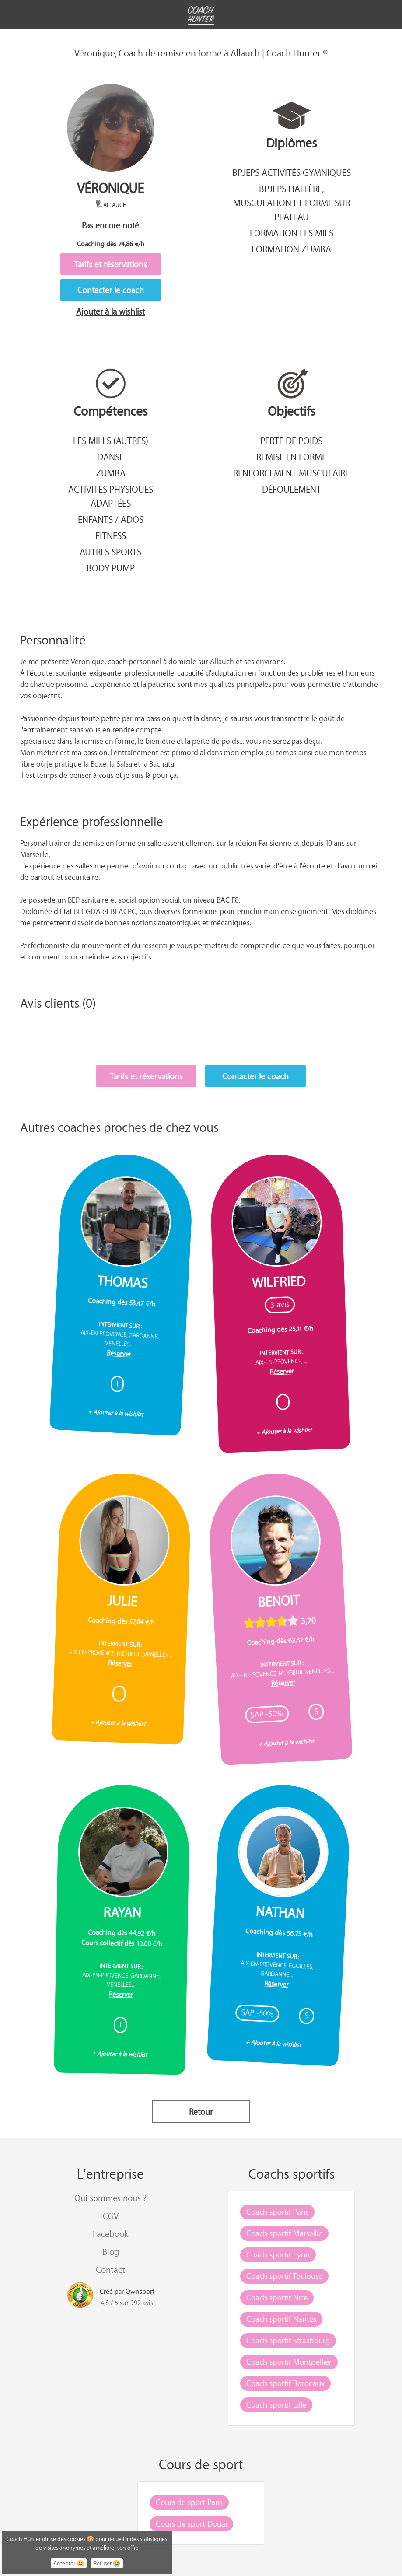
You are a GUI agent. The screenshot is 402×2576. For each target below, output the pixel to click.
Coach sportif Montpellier (289, 2362)
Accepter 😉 (68, 2563)
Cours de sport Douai (191, 2523)
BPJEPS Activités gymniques (291, 172)
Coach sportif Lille (276, 2404)
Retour (201, 2111)
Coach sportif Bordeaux (285, 2383)
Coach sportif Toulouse (284, 2276)
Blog (110, 2251)
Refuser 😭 (107, 2563)
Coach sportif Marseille (284, 2233)
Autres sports (110, 552)
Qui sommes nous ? (110, 2198)
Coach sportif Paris (277, 2211)
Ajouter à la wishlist (110, 311)
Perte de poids (291, 441)
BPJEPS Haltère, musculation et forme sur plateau (291, 203)
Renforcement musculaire (291, 473)
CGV (111, 2215)
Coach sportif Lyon (278, 2254)
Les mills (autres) (110, 441)
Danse (110, 457)
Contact (110, 2269)
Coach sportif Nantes (281, 2319)
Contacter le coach (110, 290)
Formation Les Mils (291, 233)
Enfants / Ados (110, 519)
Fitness (110, 535)
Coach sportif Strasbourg (288, 2340)
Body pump (111, 568)
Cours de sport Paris (189, 2502)
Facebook (110, 2233)
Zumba (111, 473)
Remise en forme (291, 457)
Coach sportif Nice (277, 2297)
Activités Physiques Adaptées (110, 496)
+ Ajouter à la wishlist (116, 1413)
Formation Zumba (291, 249)
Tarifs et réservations (110, 264)
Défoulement (291, 489)
